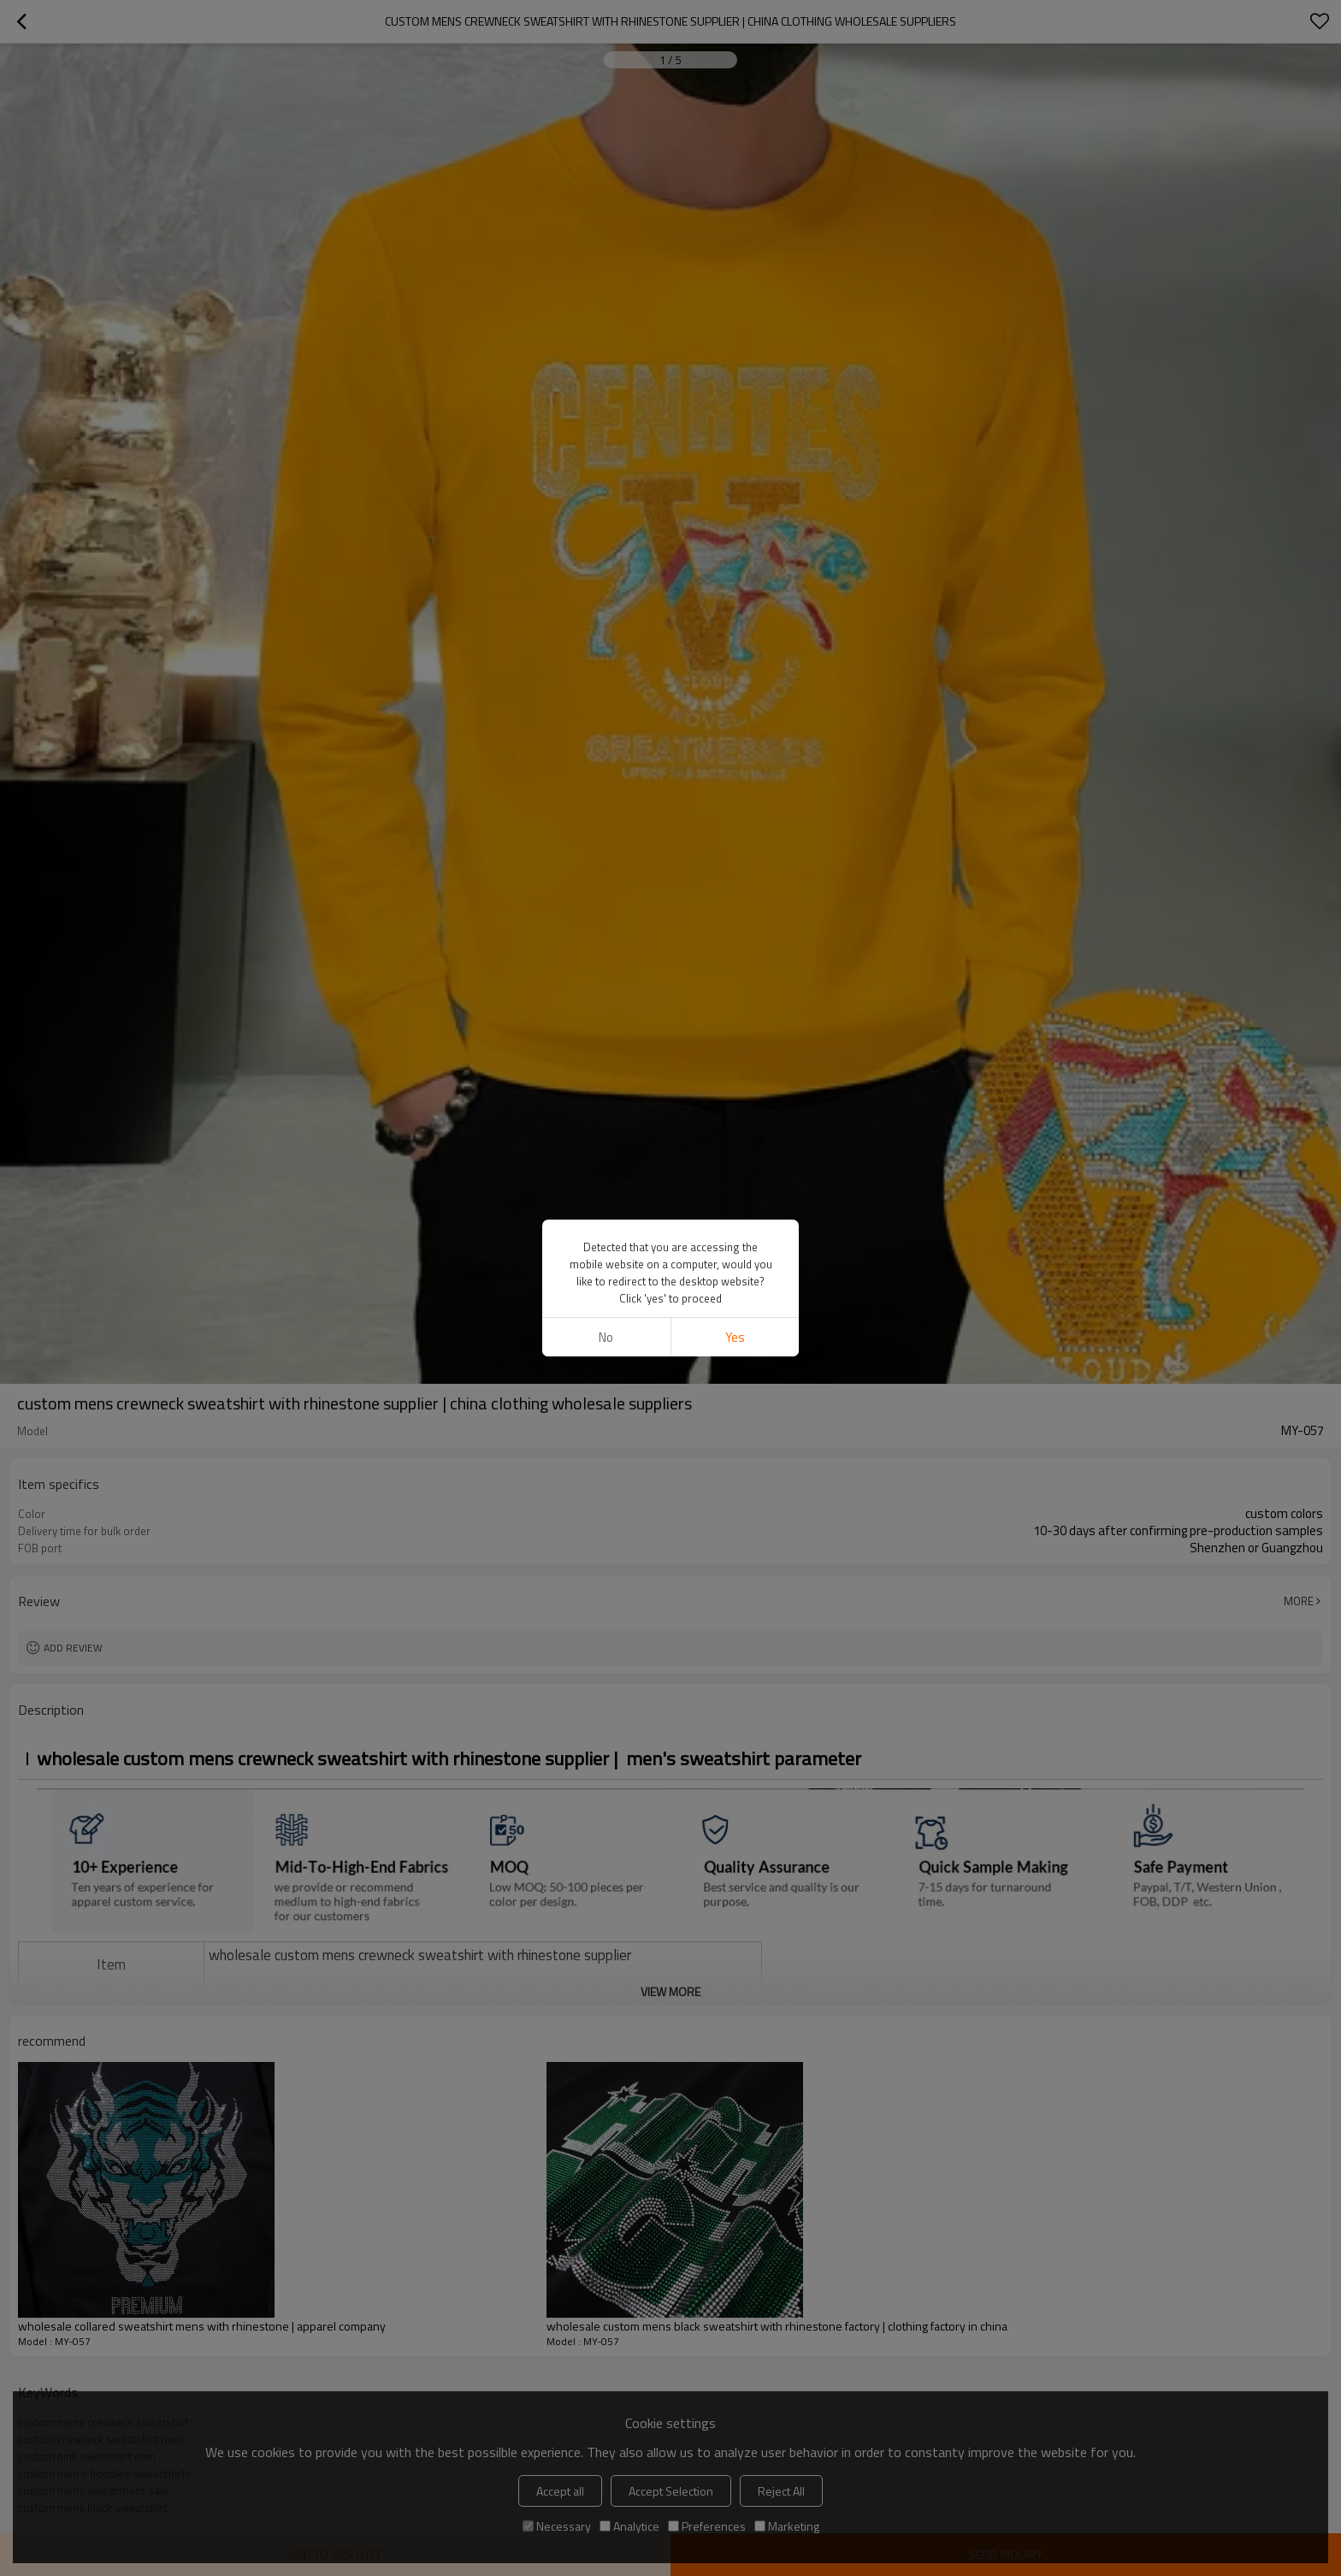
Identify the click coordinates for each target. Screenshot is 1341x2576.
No (606, 1337)
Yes (735, 1337)
